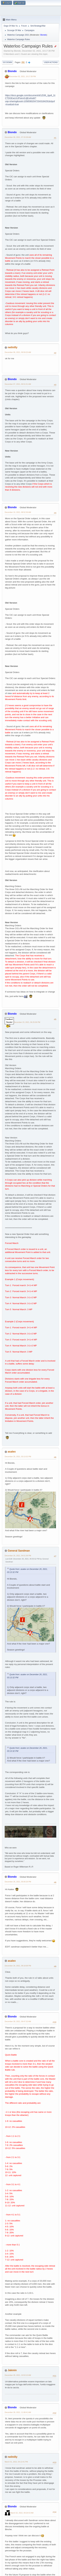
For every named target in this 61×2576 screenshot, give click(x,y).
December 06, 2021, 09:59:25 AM (18, 352)
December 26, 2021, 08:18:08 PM (18, 1966)
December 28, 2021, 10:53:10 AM (18, 2375)
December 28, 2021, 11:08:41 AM (18, 2412)
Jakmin (12, 2370)
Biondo (43, 35)
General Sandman (19, 1550)
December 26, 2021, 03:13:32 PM (18, 1457)
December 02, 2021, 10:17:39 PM (22, 76)
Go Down (7, 62)
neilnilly (12, 347)
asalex (12, 1451)
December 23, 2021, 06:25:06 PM (27, 1022)
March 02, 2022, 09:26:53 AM (21, 2513)
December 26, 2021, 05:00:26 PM (18, 1882)
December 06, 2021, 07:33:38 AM (18, 137)
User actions (51, 62)
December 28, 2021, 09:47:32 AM (18, 2021)
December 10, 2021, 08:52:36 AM (18, 512)
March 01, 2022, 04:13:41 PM (16, 2462)
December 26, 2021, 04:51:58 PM (18, 1556)
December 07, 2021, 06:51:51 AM (18, 384)
